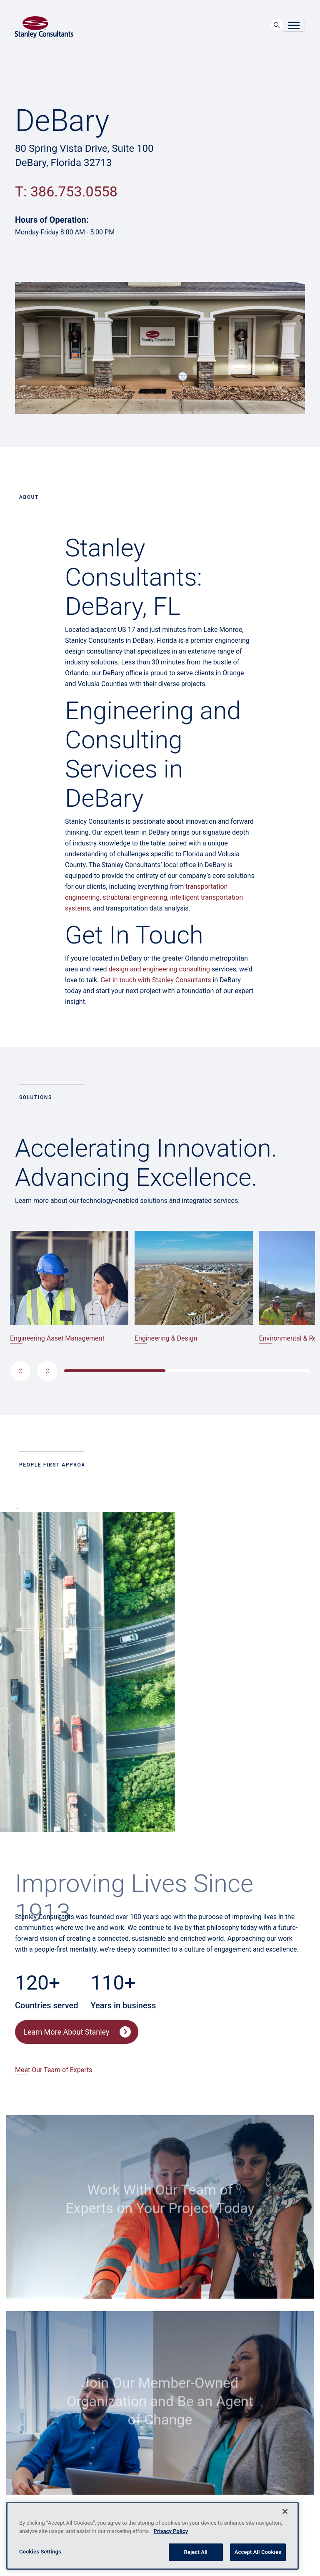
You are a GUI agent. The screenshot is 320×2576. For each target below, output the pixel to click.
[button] (20, 1371)
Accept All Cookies (258, 2552)
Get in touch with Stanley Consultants (155, 980)
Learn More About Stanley (66, 2032)
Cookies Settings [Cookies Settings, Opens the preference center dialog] (40, 2551)
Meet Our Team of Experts (53, 2070)
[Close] (285, 2511)
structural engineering (134, 897)
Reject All (196, 2552)
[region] (152, 2535)
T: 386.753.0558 (66, 191)
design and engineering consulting (159, 969)
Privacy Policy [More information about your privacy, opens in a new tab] (171, 2531)
